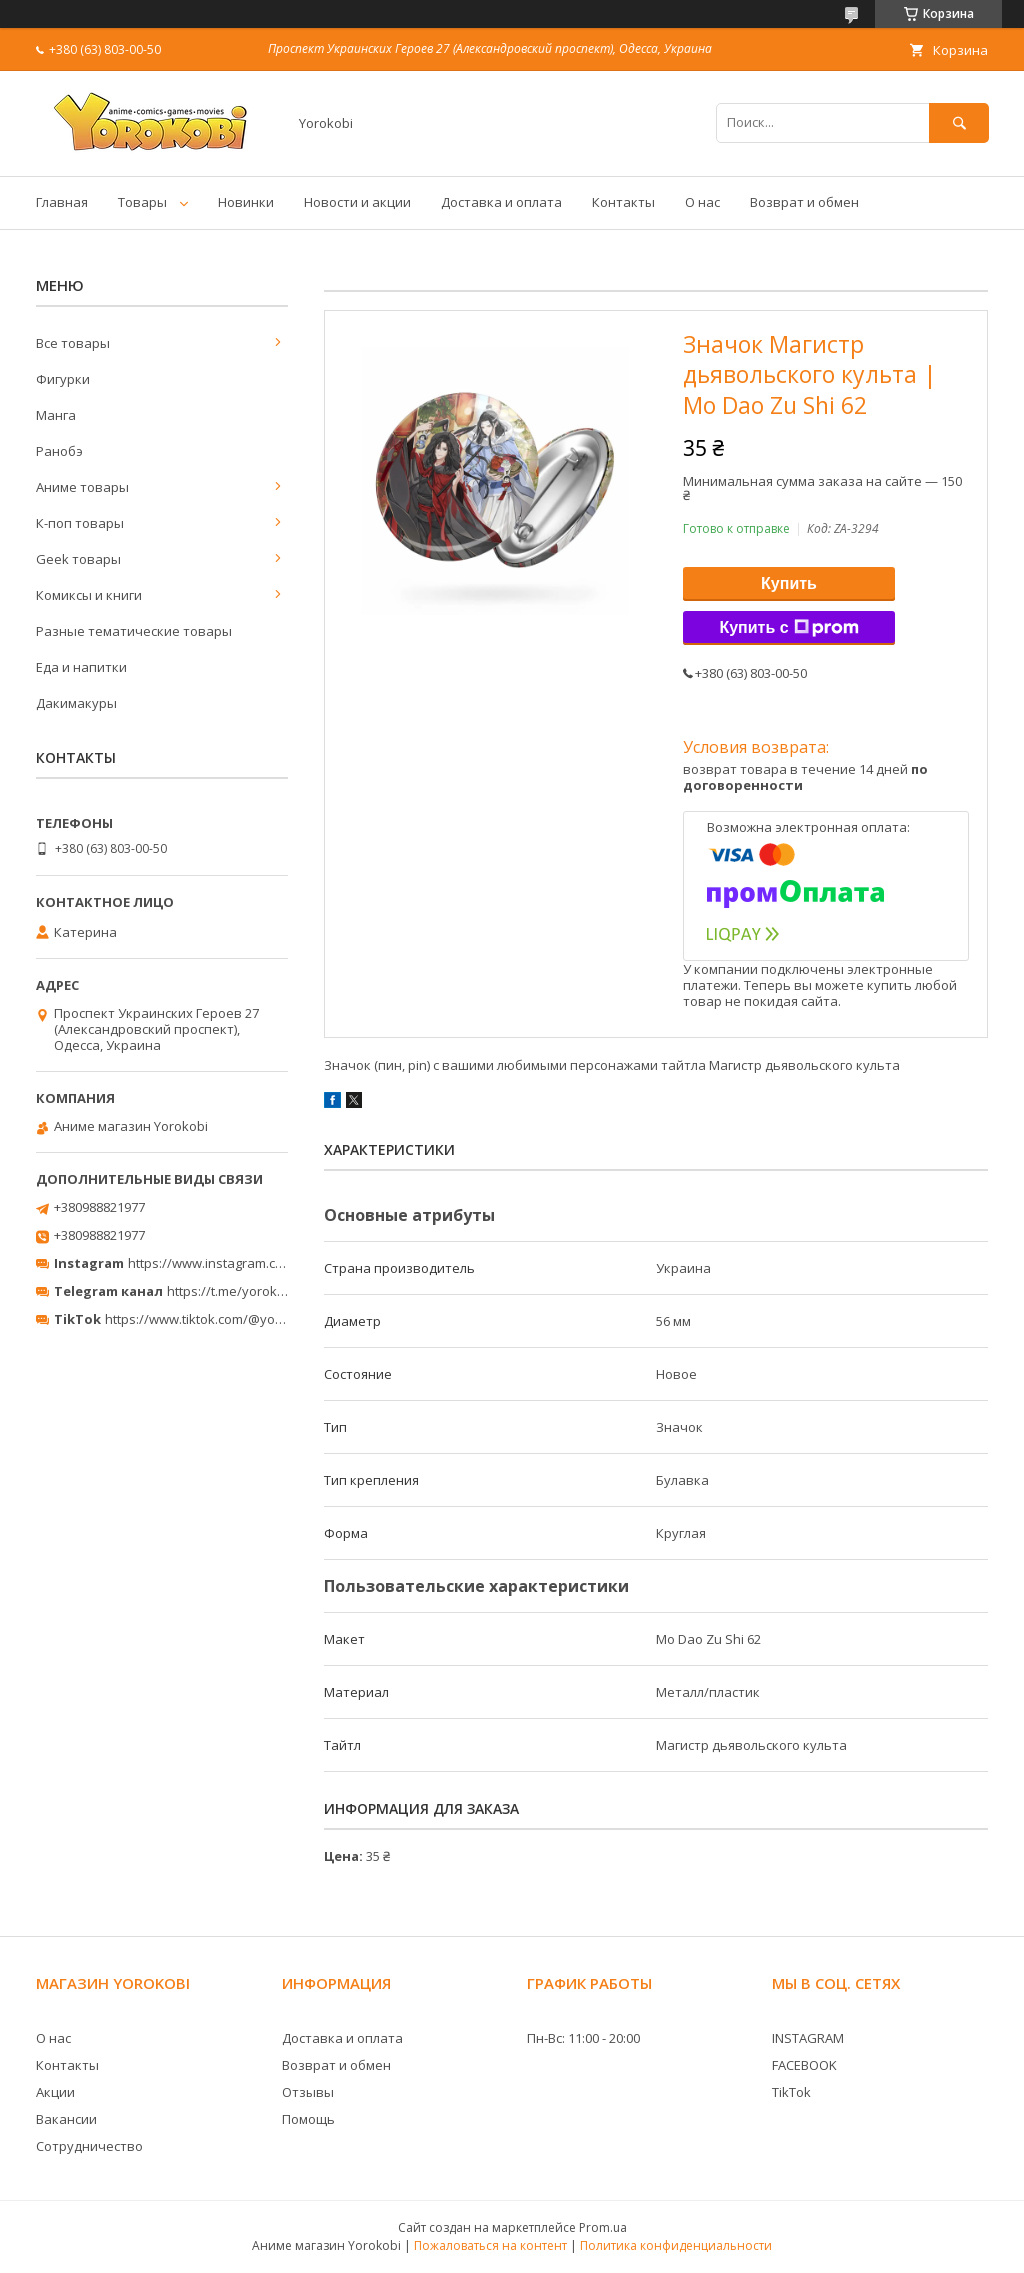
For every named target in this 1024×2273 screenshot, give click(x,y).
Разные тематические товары (134, 631)
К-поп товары (80, 523)
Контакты (623, 202)
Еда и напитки (81, 667)
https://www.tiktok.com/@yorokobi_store (228, 1319)
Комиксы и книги (89, 595)
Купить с (788, 628)
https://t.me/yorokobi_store (250, 1291)
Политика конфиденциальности (676, 2245)
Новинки (246, 202)
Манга (56, 415)
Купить (789, 583)
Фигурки (63, 379)
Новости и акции (357, 202)
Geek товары (78, 559)
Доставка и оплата (501, 202)
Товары (142, 202)
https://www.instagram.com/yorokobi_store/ (262, 1263)
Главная (62, 202)
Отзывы (308, 2092)
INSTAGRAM (808, 2038)
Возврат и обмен (804, 202)
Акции (55, 2092)
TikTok (791, 2092)
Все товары (73, 343)
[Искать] (959, 122)
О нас (702, 202)
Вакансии (66, 2119)
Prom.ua (603, 2227)
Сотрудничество (89, 2146)
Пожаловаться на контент (490, 2245)
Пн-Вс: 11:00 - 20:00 (583, 2038)
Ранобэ (59, 451)
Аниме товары (82, 487)
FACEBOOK (804, 2065)
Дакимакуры (76, 703)
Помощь (308, 2119)
